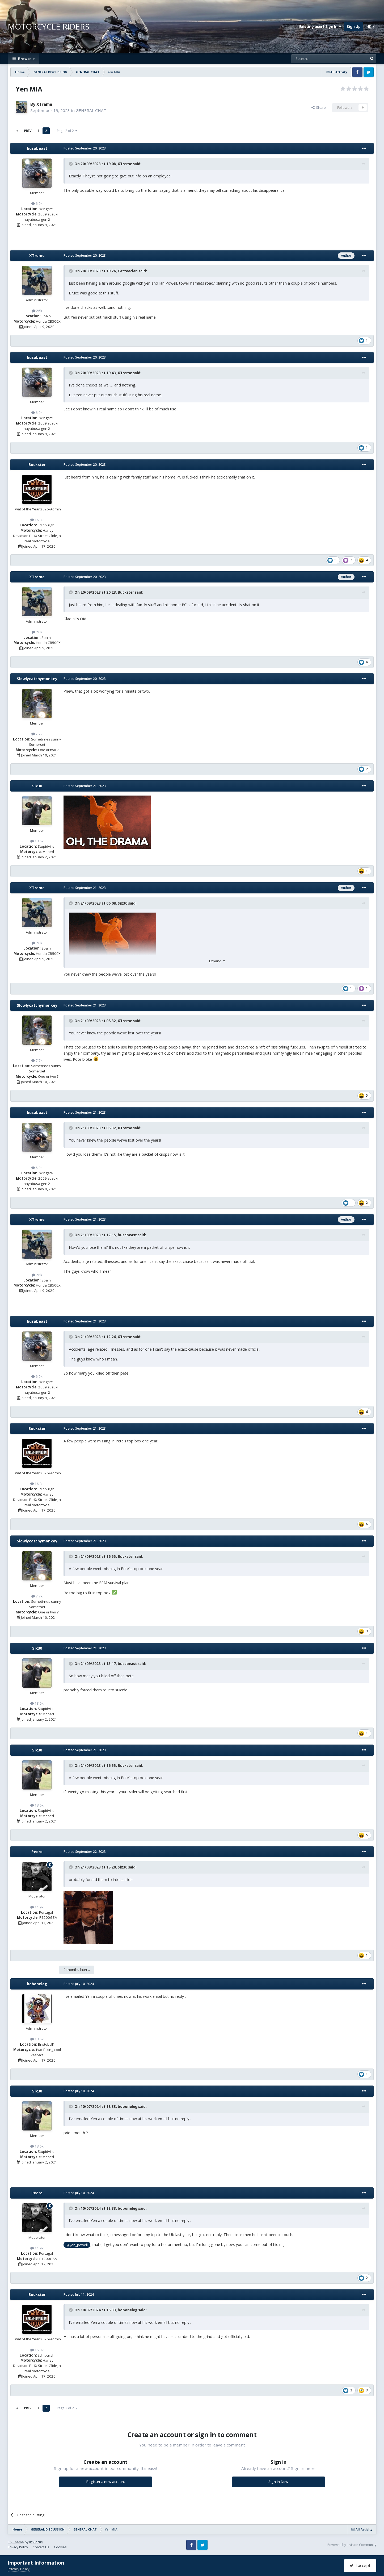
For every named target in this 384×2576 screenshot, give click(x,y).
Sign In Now (278, 2481)
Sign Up (354, 26)
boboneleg (37, 1983)
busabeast (37, 148)
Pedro (37, 1851)
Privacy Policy (18, 2547)
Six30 (37, 785)
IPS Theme (16, 2542)
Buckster (37, 464)
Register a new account (105, 2481)
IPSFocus (36, 2542)
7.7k (37, 733)
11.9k (37, 1907)
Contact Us (41, 2547)
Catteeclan (128, 271)
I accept (359, 2565)
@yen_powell (77, 2244)
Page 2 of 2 (67, 130)
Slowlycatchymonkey (37, 678)
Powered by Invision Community (351, 2544)
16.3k (37, 519)
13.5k (37, 2039)
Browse (24, 58)
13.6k (37, 841)
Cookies (60, 2547)
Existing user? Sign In (320, 26)
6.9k (37, 203)
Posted (85, 148)
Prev (28, 130)
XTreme (44, 104)
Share (318, 107)
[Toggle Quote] (71, 164)
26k (37, 310)
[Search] (316, 58)
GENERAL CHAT (91, 110)
